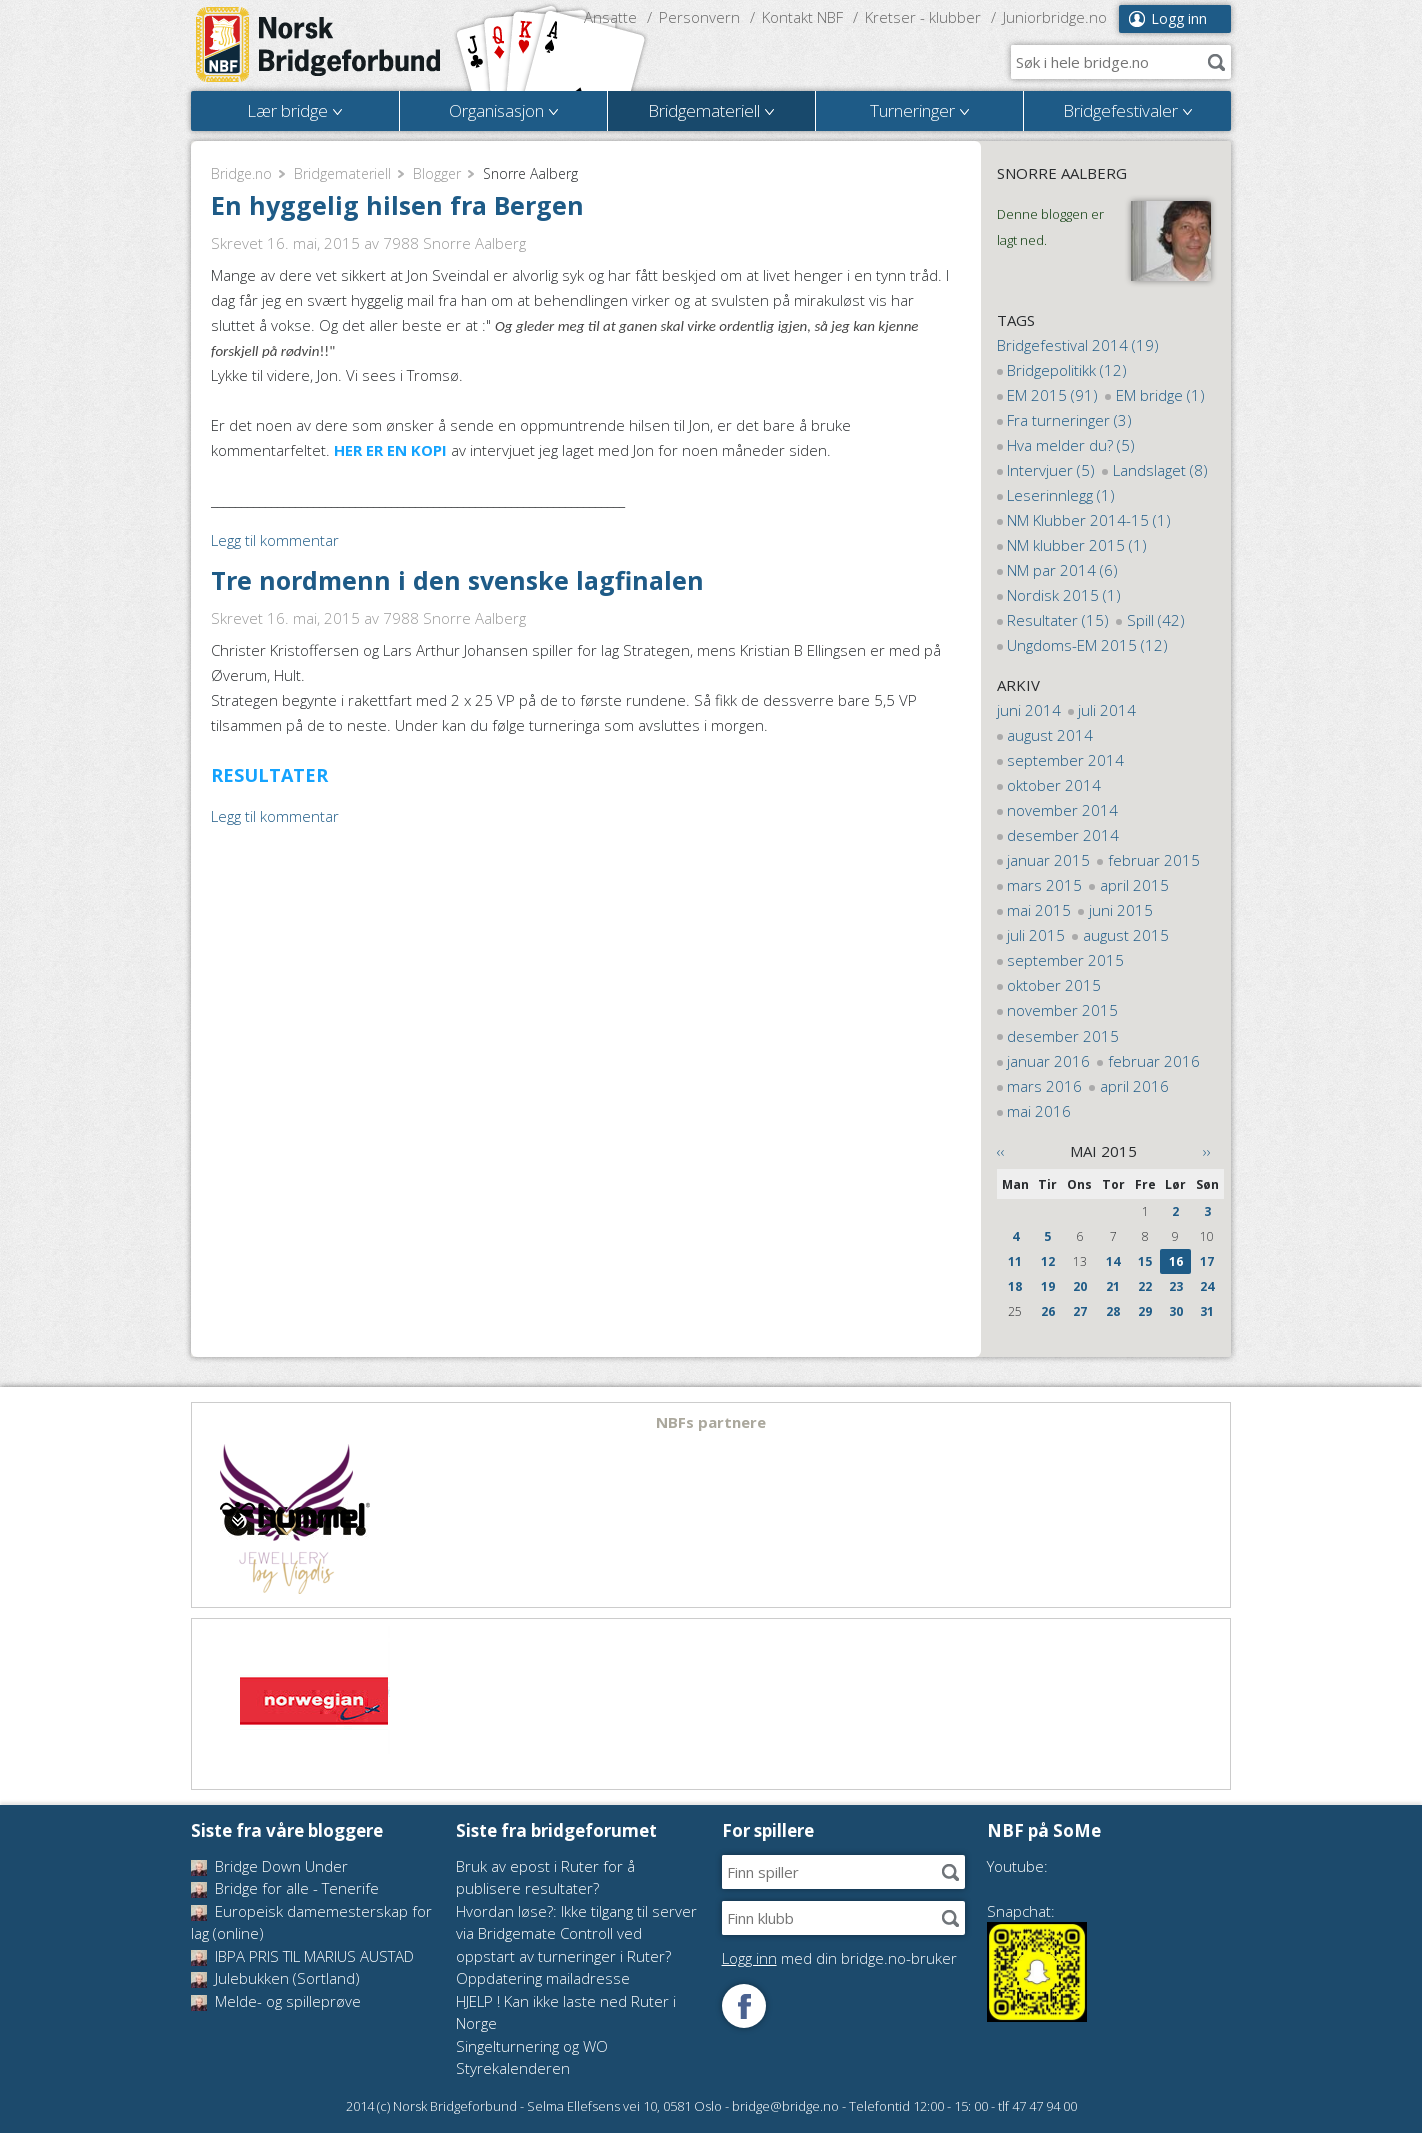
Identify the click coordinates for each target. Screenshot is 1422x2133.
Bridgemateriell (342, 173)
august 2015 (1126, 935)
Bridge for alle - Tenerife (285, 1888)
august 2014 (1050, 735)
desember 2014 (1063, 835)
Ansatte (610, 17)
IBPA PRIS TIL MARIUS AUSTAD (302, 1956)
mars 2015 (1044, 885)
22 (1145, 1286)
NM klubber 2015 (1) (1077, 545)
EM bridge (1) (1160, 395)
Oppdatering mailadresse (543, 1978)
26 (1048, 1311)
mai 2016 (1039, 1111)
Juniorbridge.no (1055, 17)
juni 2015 (1121, 910)
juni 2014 (1029, 710)
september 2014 (1065, 760)
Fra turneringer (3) (1069, 420)
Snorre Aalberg (1062, 173)
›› (1207, 1151)
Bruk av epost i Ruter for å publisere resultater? (545, 1877)
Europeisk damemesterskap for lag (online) (311, 1922)
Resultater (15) (1058, 620)
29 (1145, 1311)
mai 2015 (1039, 910)
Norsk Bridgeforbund (319, 45)
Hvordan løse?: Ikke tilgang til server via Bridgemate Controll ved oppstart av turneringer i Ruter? (576, 1933)
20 (1080, 1286)
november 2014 (1062, 810)
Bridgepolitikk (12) (1067, 370)
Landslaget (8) (1160, 470)
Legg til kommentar (275, 540)
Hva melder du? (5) (1071, 445)
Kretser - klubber (923, 17)
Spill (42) (1156, 620)
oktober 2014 (1054, 785)
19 (1048, 1286)
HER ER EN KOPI (390, 450)
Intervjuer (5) (1051, 470)
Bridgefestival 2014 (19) (1078, 345)
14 (1113, 1261)
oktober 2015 (1054, 985)
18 (1015, 1286)
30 (1176, 1311)
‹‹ (1001, 1151)
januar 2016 (1048, 1061)
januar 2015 (1048, 860)
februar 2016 (1154, 1061)
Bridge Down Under (269, 1866)
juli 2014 (1107, 710)
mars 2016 (1044, 1086)
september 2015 (1065, 960)
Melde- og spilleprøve (276, 2001)
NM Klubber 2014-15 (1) (1089, 520)
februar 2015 (1154, 860)
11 (1015, 1261)
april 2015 (1134, 885)
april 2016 (1134, 1086)
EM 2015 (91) (1052, 395)
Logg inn (1179, 18)
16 (1176, 1261)
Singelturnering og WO (532, 2046)
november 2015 (1062, 1010)
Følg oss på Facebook (744, 2006)
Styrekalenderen (513, 2068)
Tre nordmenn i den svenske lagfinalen (457, 580)
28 (1113, 1311)
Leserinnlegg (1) (1061, 495)
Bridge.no (241, 173)
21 (1113, 1286)
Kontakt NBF (802, 17)
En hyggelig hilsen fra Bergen (397, 205)
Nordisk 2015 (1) (1064, 595)
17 (1207, 1261)
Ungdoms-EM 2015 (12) (1087, 645)
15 (1145, 1261)
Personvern (699, 17)
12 (1048, 1261)
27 (1080, 1311)
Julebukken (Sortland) (275, 1978)
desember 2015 (1063, 1036)
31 (1207, 1311)
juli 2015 (1036, 935)
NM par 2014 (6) (1062, 570)
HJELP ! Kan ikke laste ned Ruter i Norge (566, 2012)
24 (1207, 1286)
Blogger (437, 173)
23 (1176, 1286)
